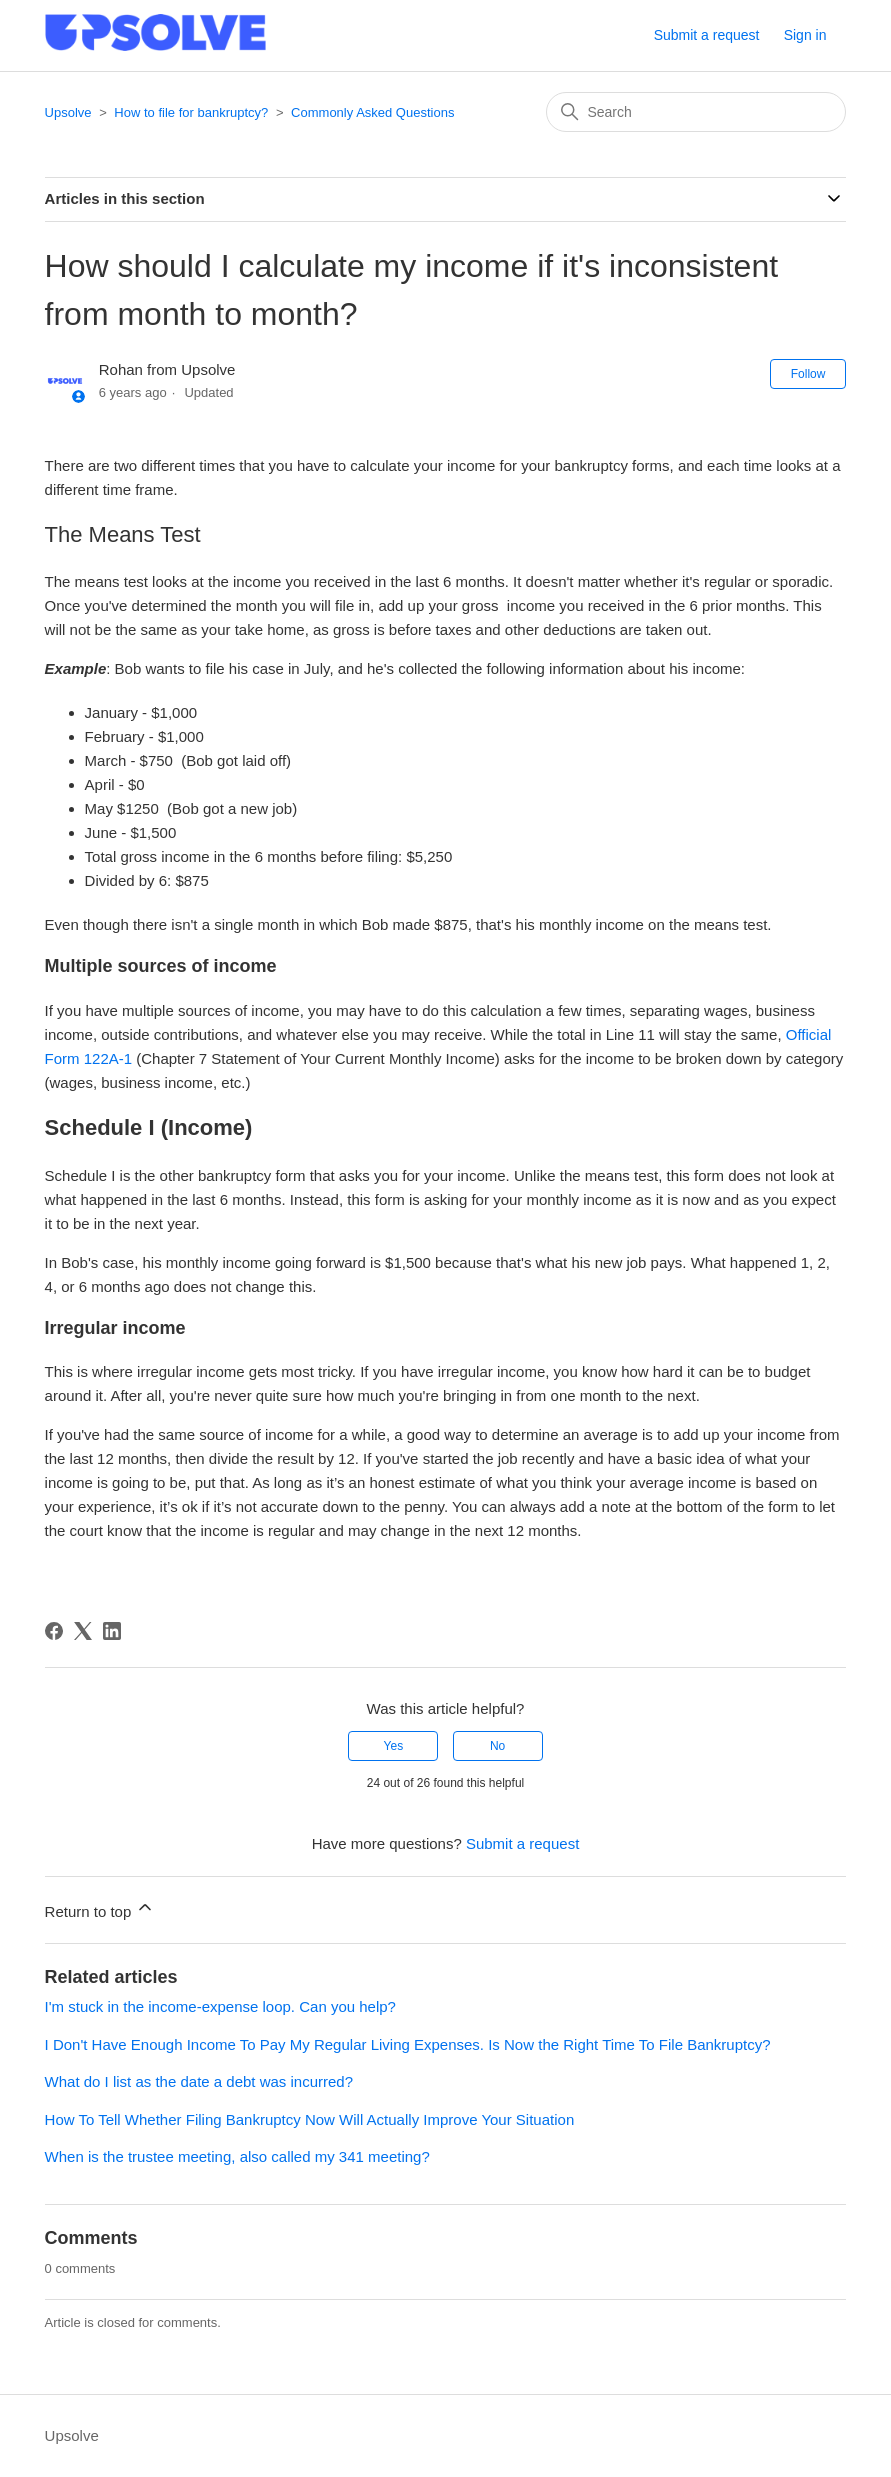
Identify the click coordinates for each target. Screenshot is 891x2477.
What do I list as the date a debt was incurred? (199, 2081)
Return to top (100, 1908)
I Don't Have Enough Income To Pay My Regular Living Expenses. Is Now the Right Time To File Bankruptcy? (408, 2044)
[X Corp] (83, 1631)
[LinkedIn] (112, 1631)
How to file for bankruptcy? (191, 112)
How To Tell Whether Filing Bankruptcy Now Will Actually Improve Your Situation (310, 2119)
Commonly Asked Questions (372, 112)
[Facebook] (54, 1631)
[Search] (696, 112)
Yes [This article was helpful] (394, 1746)
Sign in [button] (805, 35)
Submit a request (707, 35)
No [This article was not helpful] (497, 1746)
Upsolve (68, 112)
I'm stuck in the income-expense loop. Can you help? (220, 2006)
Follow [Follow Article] (808, 374)
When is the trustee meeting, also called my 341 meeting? (237, 2156)
